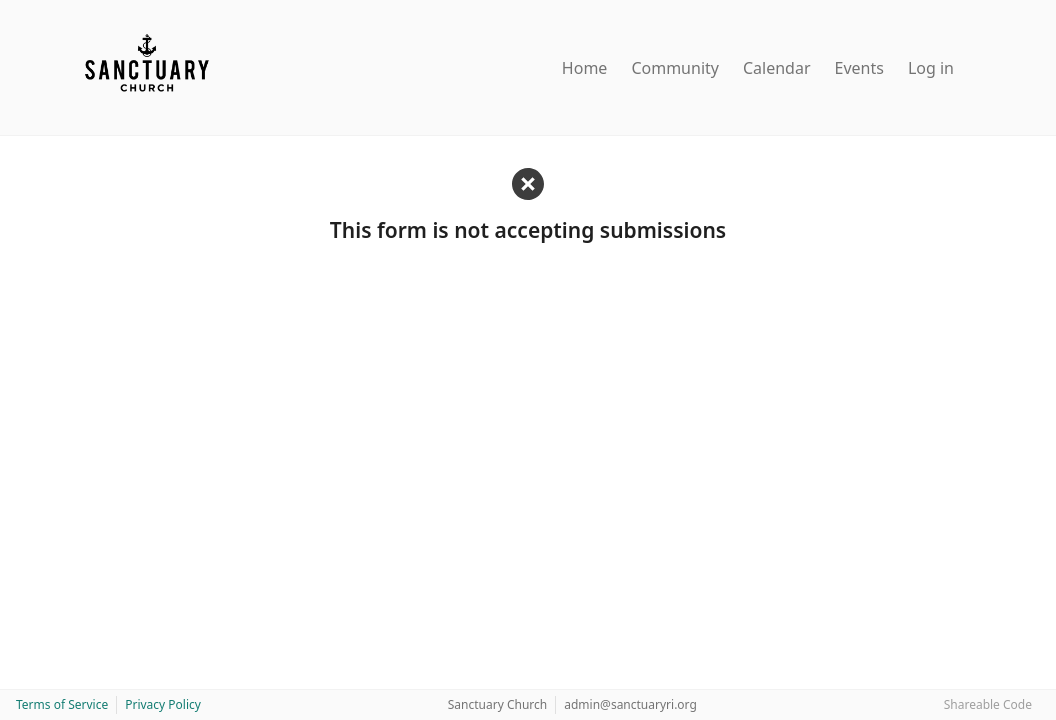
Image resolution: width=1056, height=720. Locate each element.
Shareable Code (988, 704)
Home (585, 68)
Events (859, 68)
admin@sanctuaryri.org (630, 704)
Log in (931, 68)
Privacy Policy (163, 704)
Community (675, 68)
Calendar (777, 68)
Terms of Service (62, 704)
